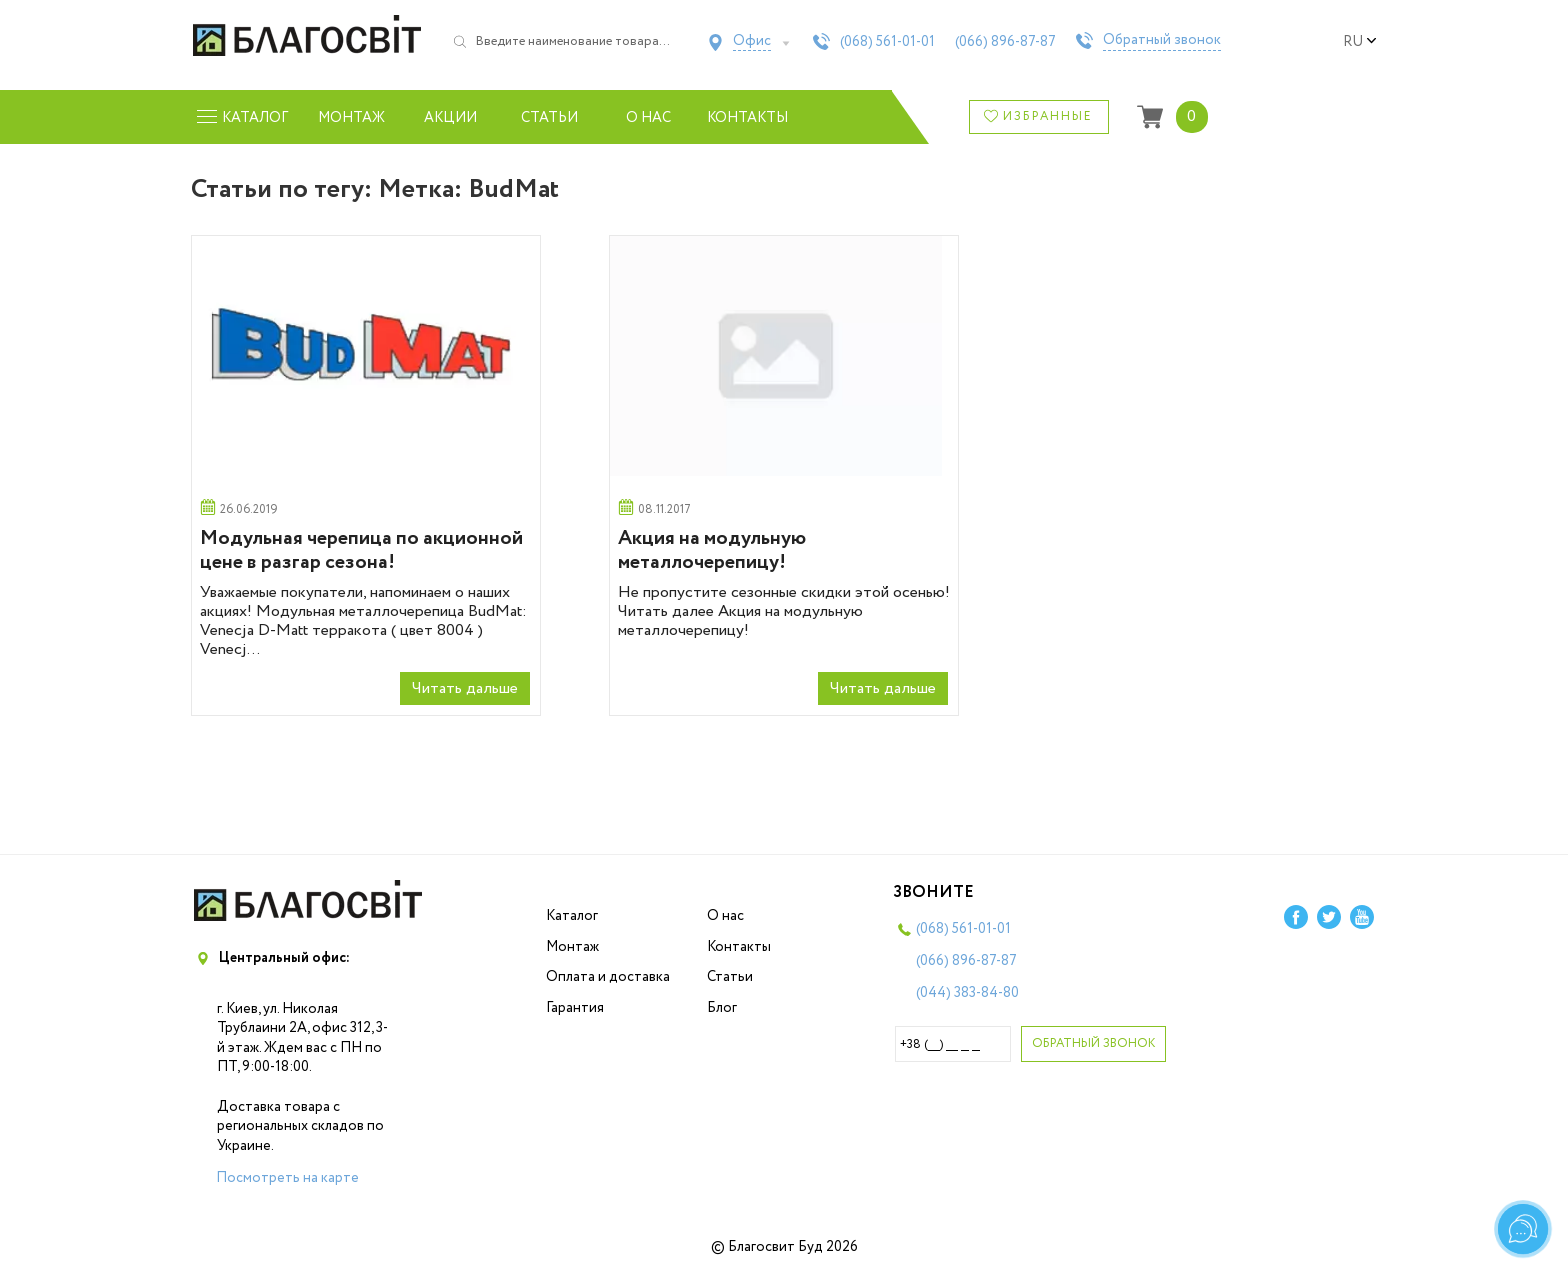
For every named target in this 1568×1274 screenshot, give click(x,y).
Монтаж (351, 118)
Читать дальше (465, 688)
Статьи (549, 118)
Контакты (747, 118)
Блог (722, 1008)
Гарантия (575, 1008)
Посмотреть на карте (287, 1178)
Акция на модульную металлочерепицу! (712, 550)
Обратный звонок (1162, 41)
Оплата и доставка (608, 977)
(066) (1005, 42)
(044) (967, 993)
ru (1360, 42)
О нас (648, 118)
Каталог (572, 916)
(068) (887, 42)
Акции (450, 118)
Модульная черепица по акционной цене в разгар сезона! (361, 550)
